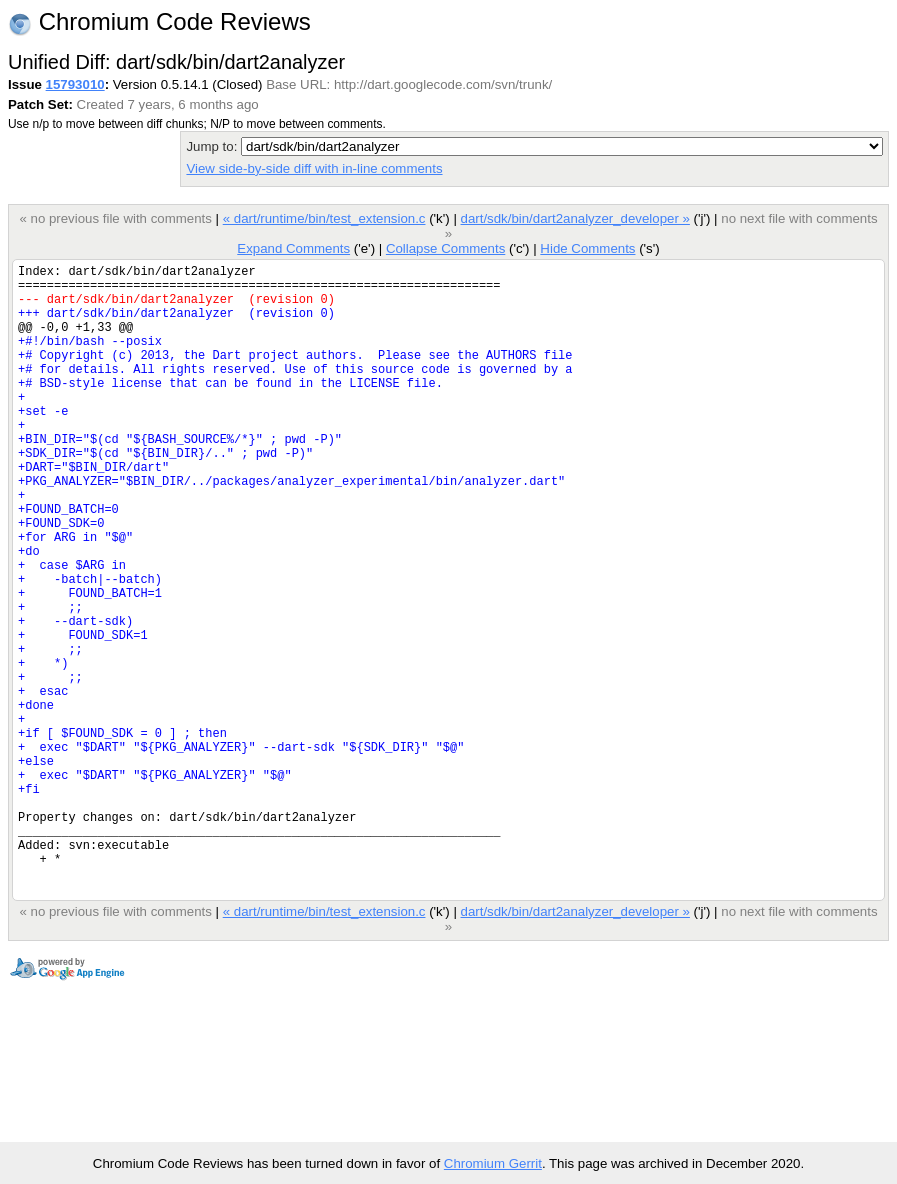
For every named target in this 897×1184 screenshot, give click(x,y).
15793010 (75, 84)
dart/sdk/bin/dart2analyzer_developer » (575, 218)
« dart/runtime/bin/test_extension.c (324, 218)
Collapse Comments (445, 248)
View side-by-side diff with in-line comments (314, 168)
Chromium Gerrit (493, 1163)
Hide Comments (587, 248)
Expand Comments (293, 248)
